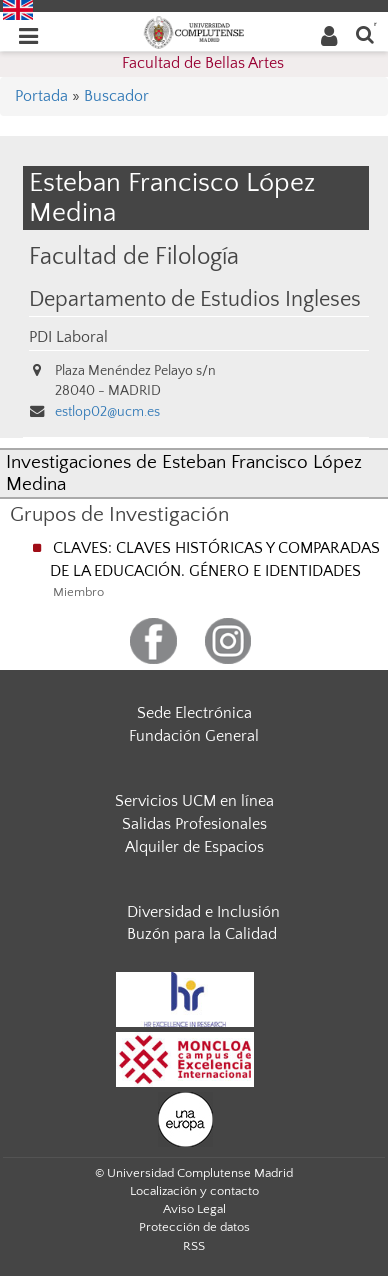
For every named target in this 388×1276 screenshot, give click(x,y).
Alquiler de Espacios (194, 847)
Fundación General (194, 736)
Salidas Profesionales (194, 824)
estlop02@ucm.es (107, 412)
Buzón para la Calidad (202, 934)
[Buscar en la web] (365, 33)
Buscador (116, 96)
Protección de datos (194, 1227)
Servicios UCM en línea (194, 801)
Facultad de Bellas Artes (203, 63)
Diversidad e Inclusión (203, 912)
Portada (41, 96)
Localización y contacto (194, 1191)
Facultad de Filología (134, 256)
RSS (194, 1246)
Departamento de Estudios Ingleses (195, 300)
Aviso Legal (194, 1209)
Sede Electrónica (194, 713)
